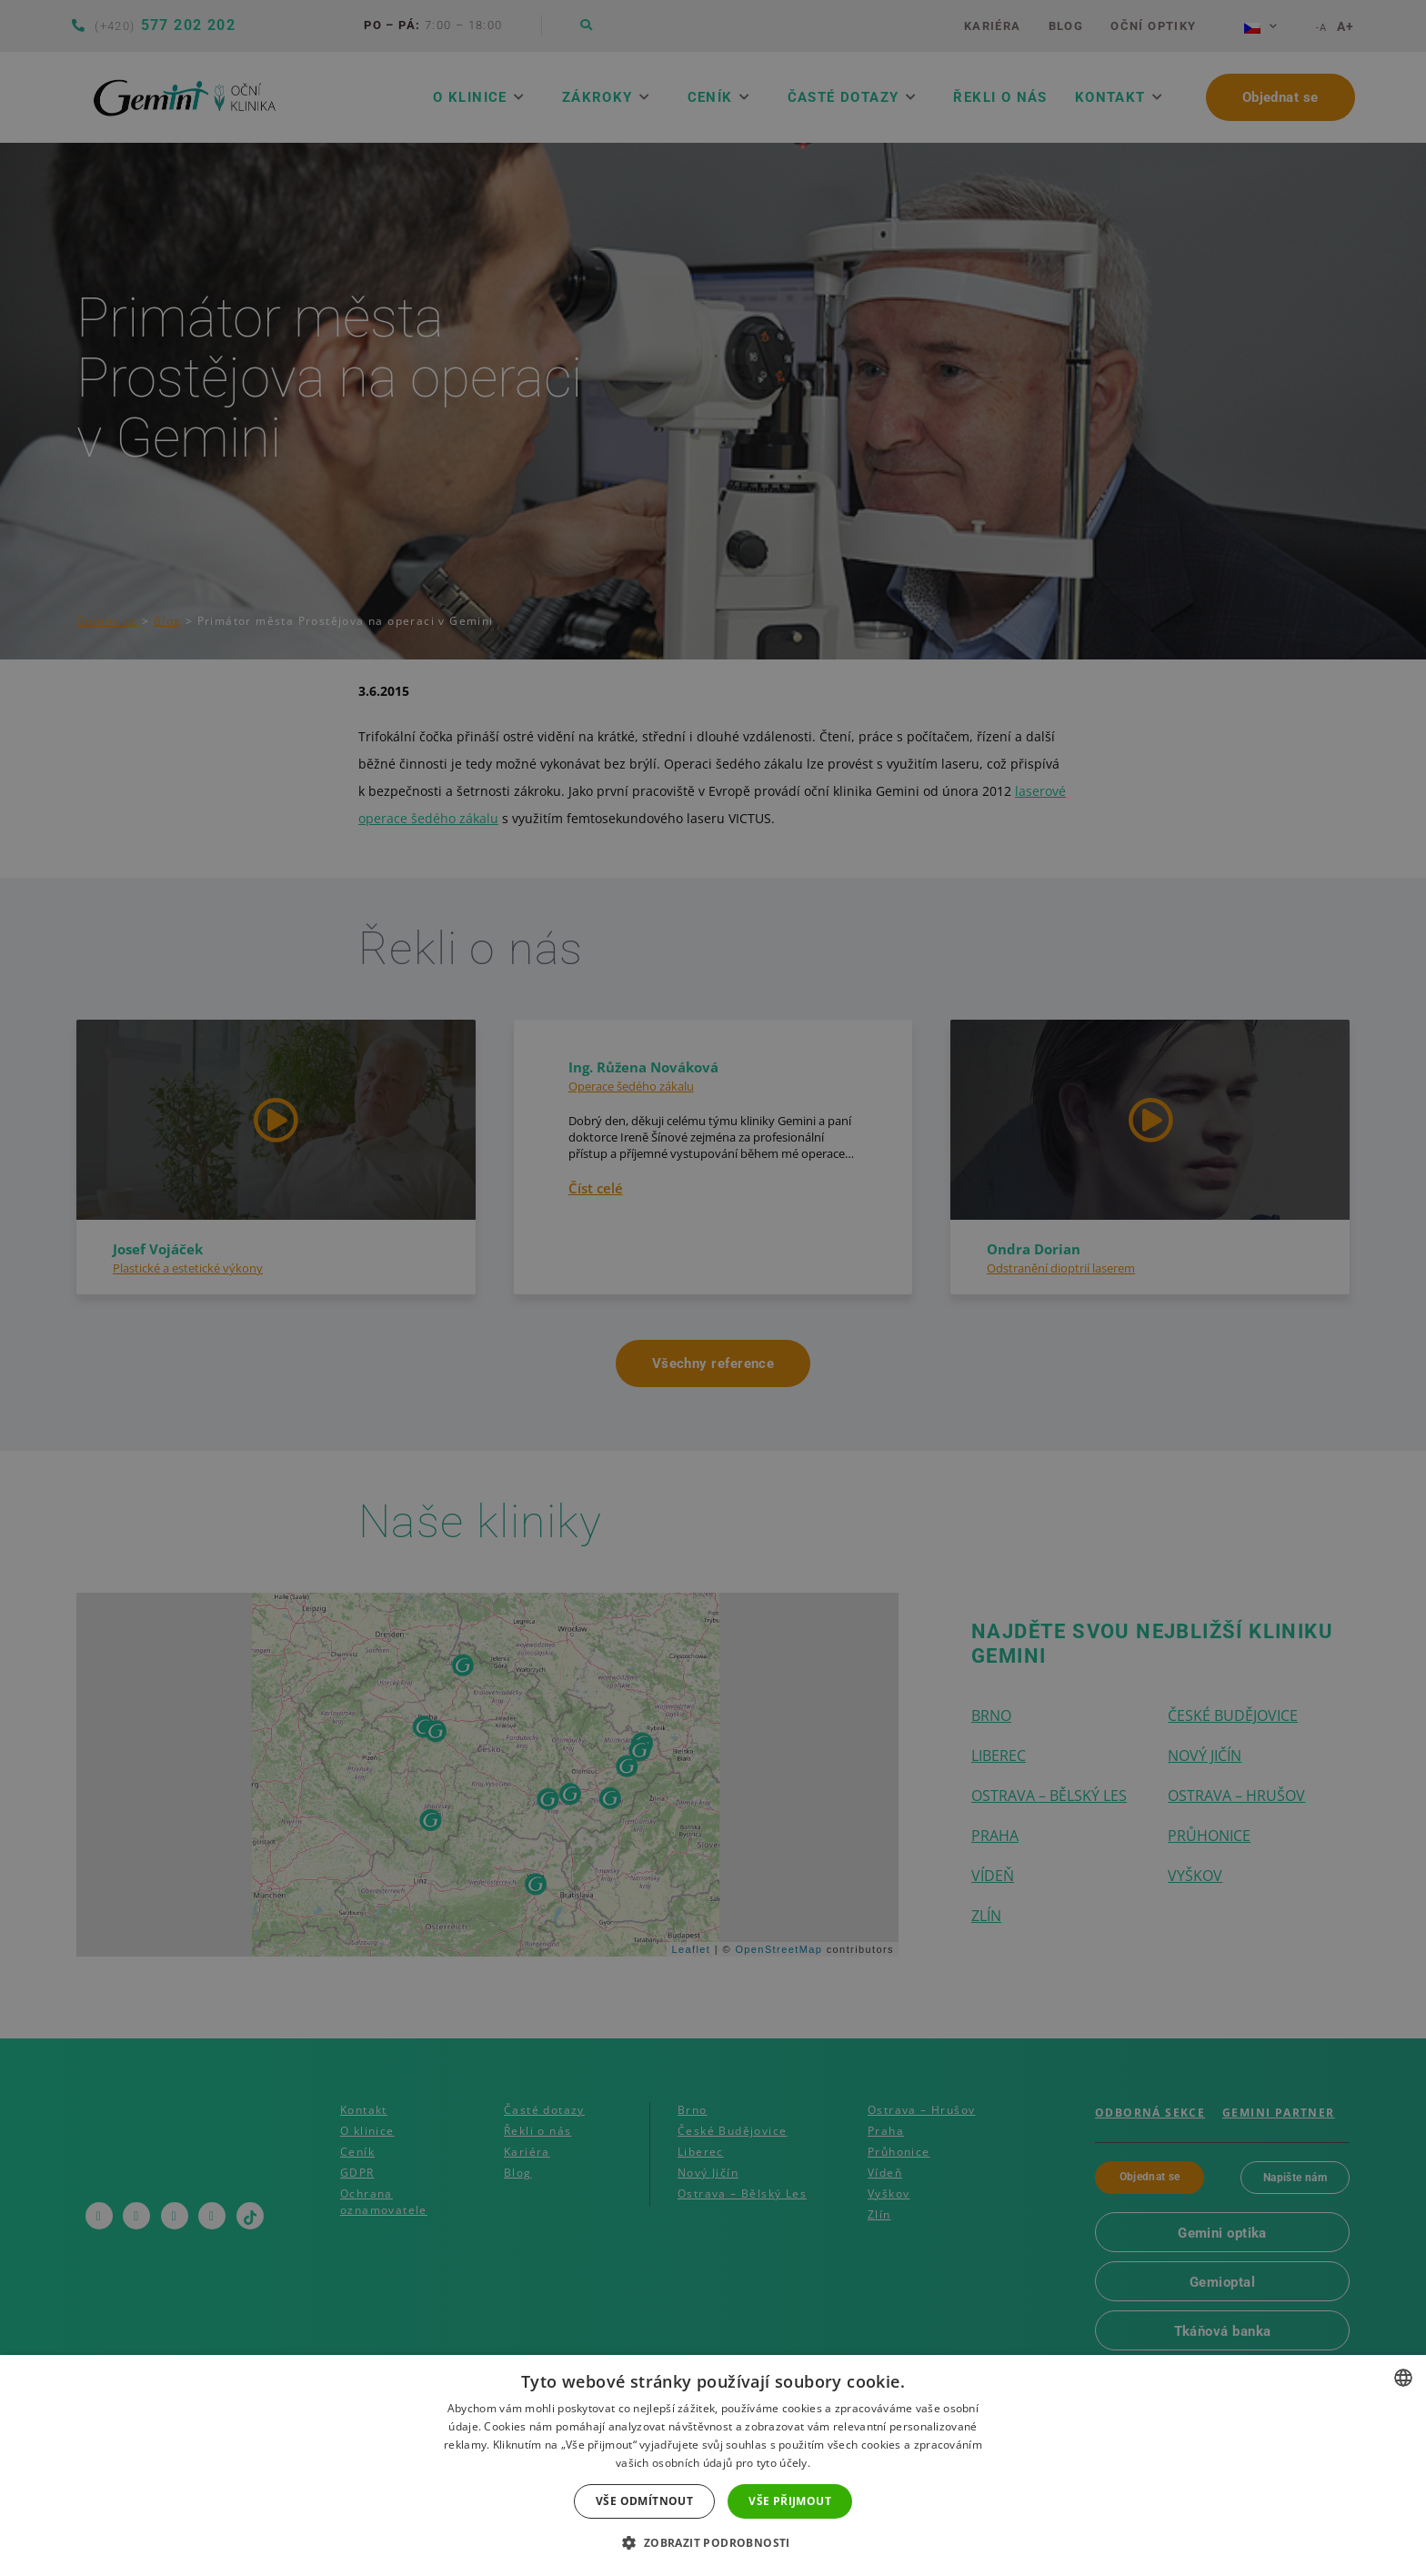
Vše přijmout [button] (789, 2501)
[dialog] (713, 1288)
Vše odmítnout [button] (644, 2501)
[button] (712, 2543)
